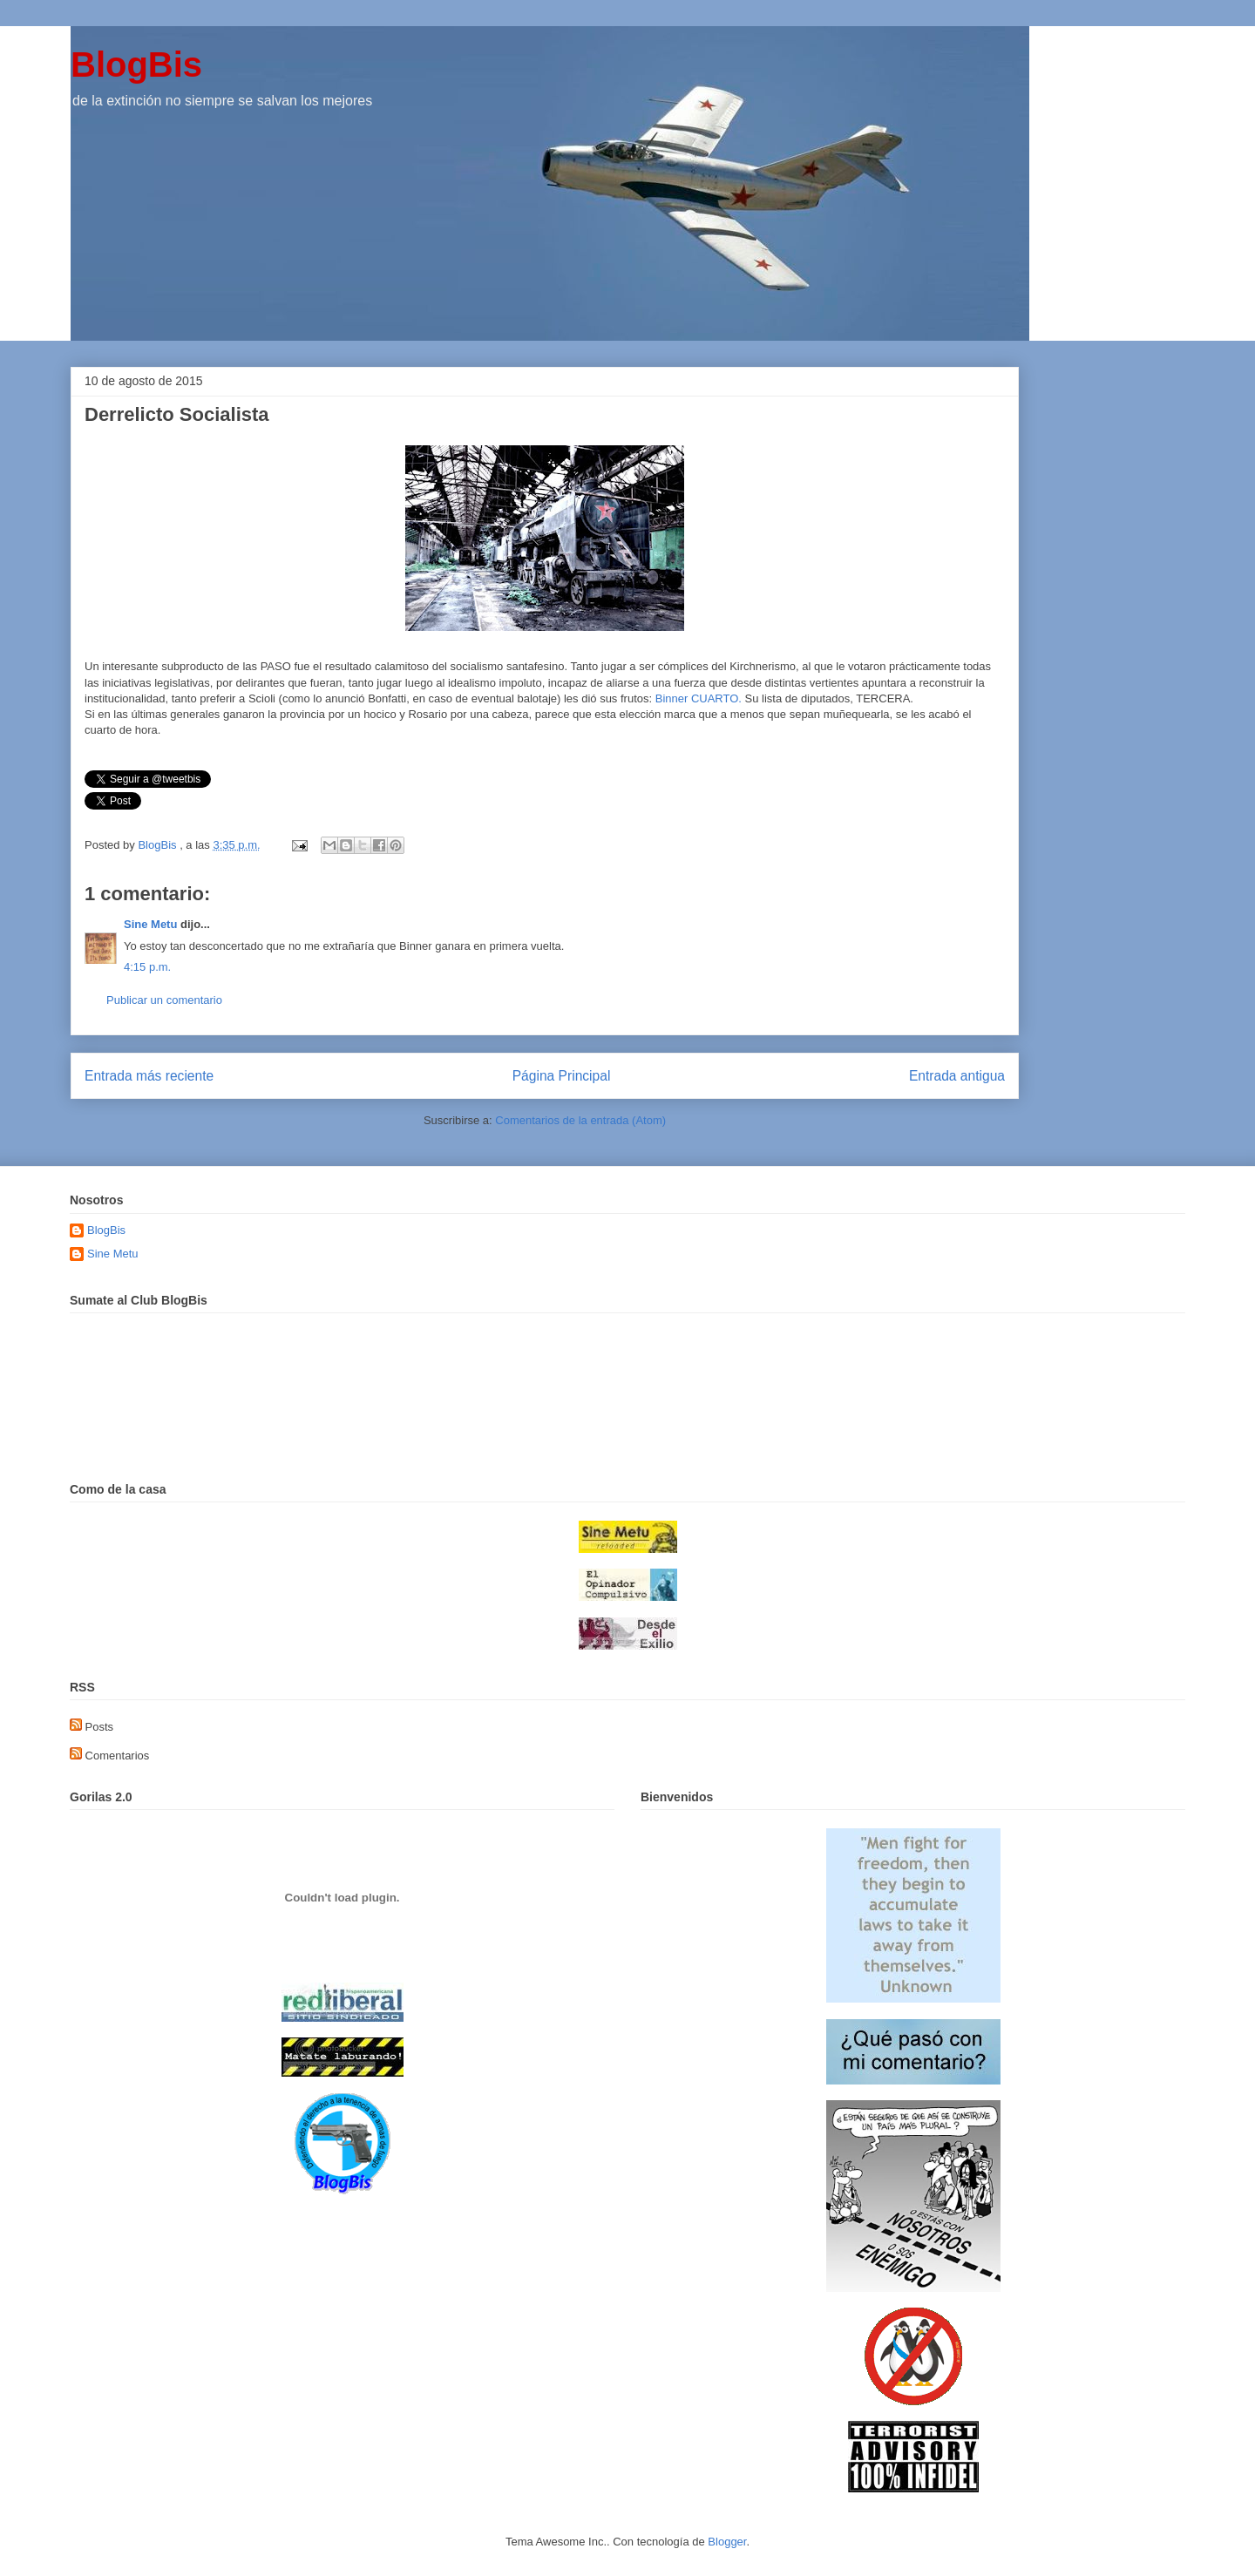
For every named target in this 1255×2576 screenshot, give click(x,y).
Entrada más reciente (149, 1075)
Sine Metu (150, 924)
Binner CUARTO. (700, 698)
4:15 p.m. (147, 966)
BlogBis (136, 64)
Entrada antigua (957, 1075)
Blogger (727, 2541)
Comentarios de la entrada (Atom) (580, 1120)
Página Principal (561, 1075)
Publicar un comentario (164, 1000)
